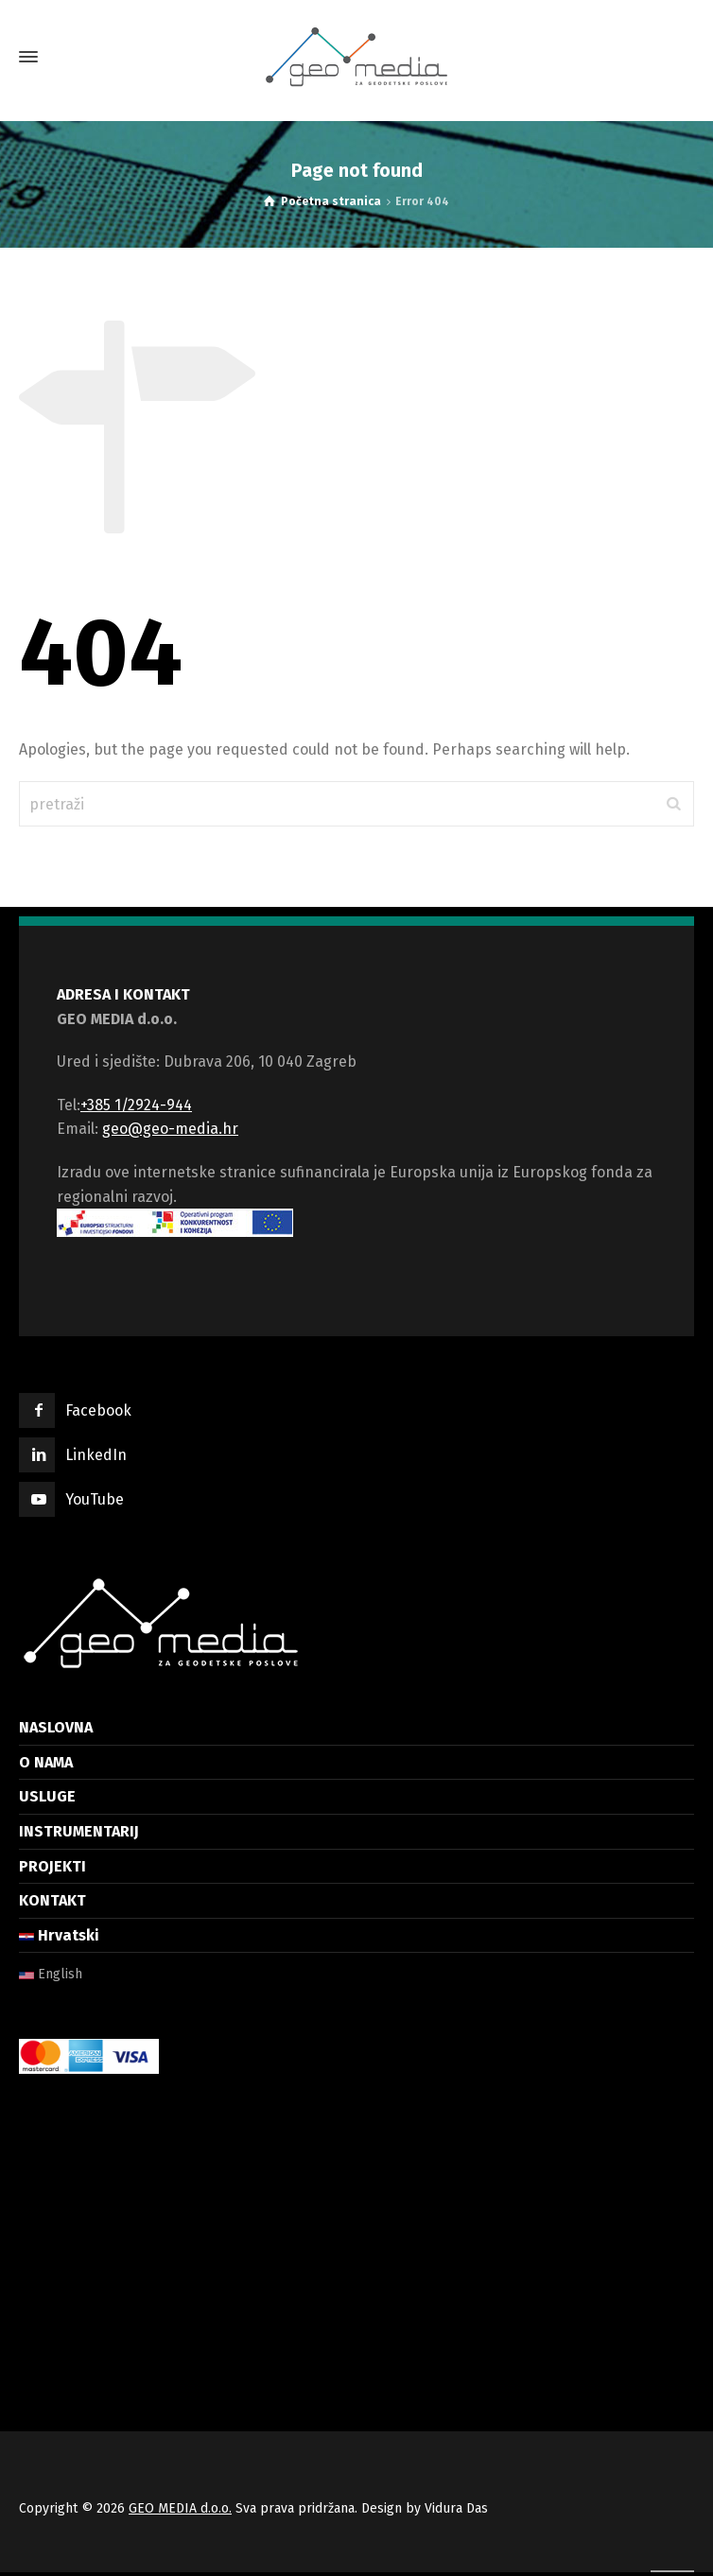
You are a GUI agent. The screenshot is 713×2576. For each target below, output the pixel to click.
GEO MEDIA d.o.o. (180, 2508)
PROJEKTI (52, 1866)
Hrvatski (59, 1935)
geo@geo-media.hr (170, 1129)
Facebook (98, 1410)
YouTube (94, 1499)
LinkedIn (96, 1455)
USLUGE (47, 1796)
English (50, 1974)
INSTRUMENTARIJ (79, 1831)
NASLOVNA (56, 1727)
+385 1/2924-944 (136, 1105)
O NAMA (46, 1762)
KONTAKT (52, 1900)
